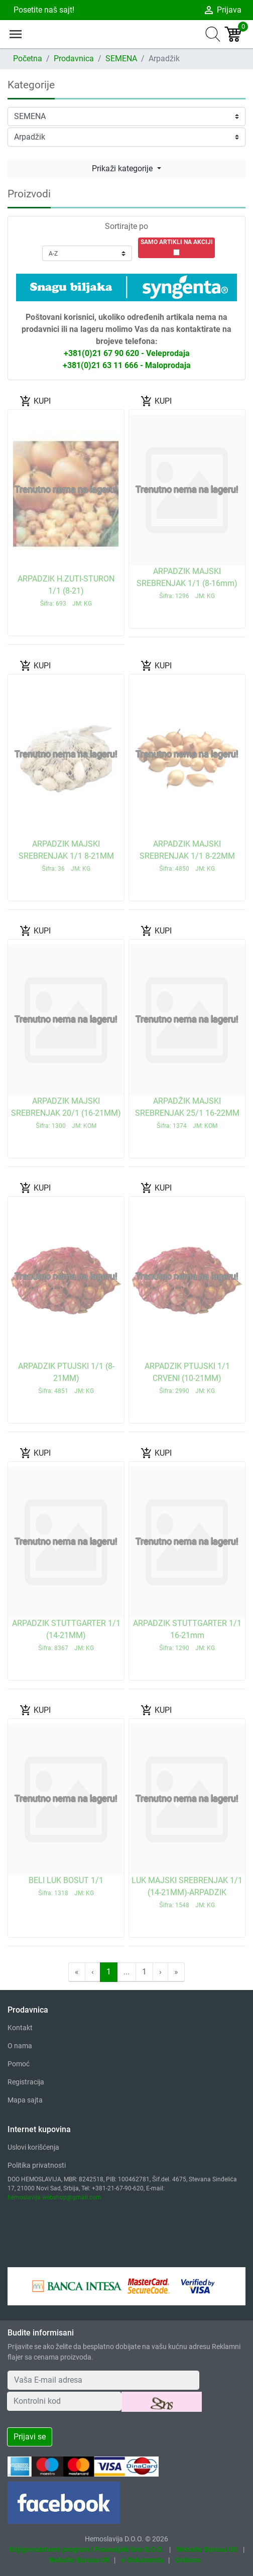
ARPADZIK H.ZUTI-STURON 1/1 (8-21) (66, 590)
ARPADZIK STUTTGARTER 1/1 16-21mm (187, 1635)
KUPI (35, 401)
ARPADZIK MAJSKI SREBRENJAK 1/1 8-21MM (66, 855)
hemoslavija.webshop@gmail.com (54, 2197)
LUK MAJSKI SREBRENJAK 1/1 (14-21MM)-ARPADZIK (187, 1892)
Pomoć (19, 2064)
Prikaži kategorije (123, 168)
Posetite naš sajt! (43, 10)
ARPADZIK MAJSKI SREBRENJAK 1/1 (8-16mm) (187, 583)
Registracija (26, 2082)
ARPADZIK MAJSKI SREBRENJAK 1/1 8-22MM (187, 855)
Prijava (222, 10)
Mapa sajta (25, 2100)
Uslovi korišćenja (33, 2147)
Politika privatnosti (37, 2165)
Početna (27, 58)
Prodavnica (74, 58)
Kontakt (20, 2028)
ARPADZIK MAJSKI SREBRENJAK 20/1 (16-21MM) (66, 1112)
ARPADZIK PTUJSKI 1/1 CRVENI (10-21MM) (187, 1377)
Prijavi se (30, 2436)
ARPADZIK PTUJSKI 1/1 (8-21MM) (66, 1377)
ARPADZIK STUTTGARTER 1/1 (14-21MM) (66, 1635)
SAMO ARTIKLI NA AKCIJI (177, 242)
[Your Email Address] (103, 2380)
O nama (20, 2046)
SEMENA (121, 58)
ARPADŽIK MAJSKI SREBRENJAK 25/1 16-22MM (187, 1112)
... (126, 1971)
